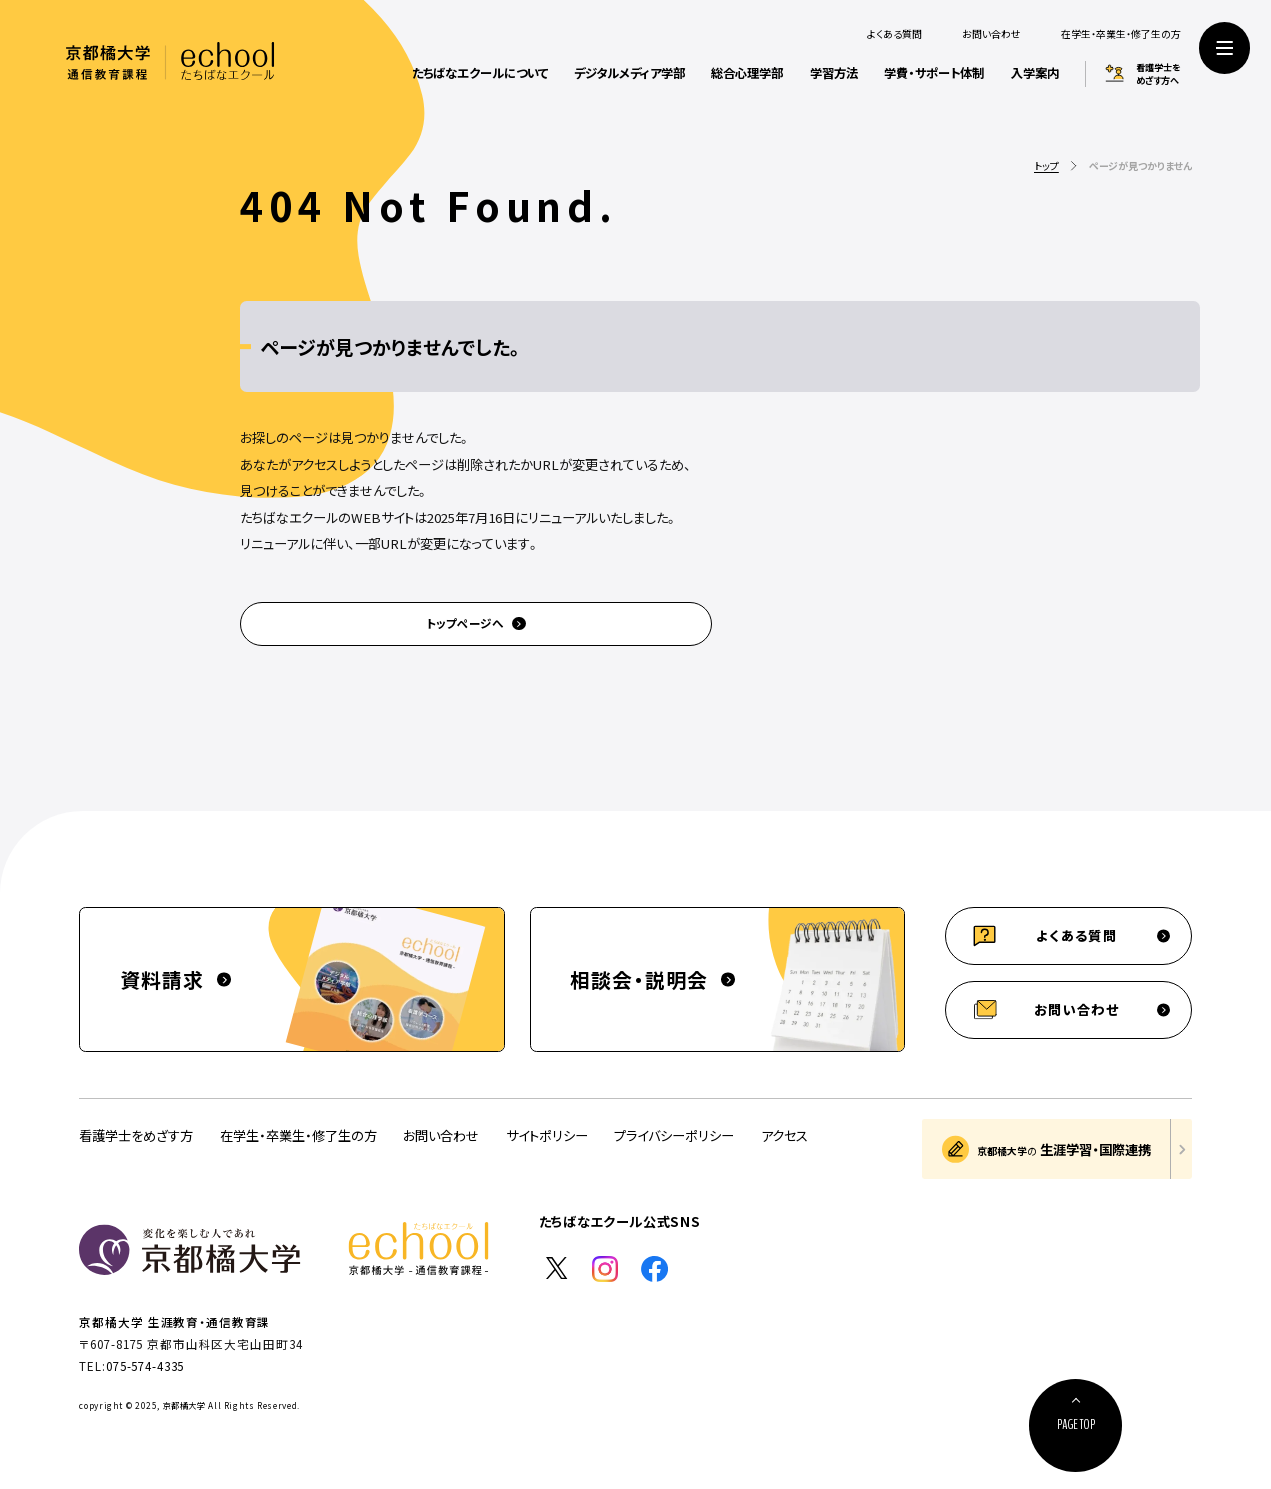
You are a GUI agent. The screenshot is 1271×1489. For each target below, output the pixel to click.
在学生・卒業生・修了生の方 (1121, 34)
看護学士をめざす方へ (1158, 74)
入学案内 (1035, 73)
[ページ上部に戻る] (1075, 1425)
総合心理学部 (747, 73)
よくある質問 (894, 34)
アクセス (784, 1135)
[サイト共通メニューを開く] (1224, 47)
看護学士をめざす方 (136, 1135)
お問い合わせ (991, 34)
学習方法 (834, 73)
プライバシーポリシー (674, 1135)
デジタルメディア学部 (629, 73)
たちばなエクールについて (480, 73)
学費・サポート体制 (934, 73)
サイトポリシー (547, 1135)
